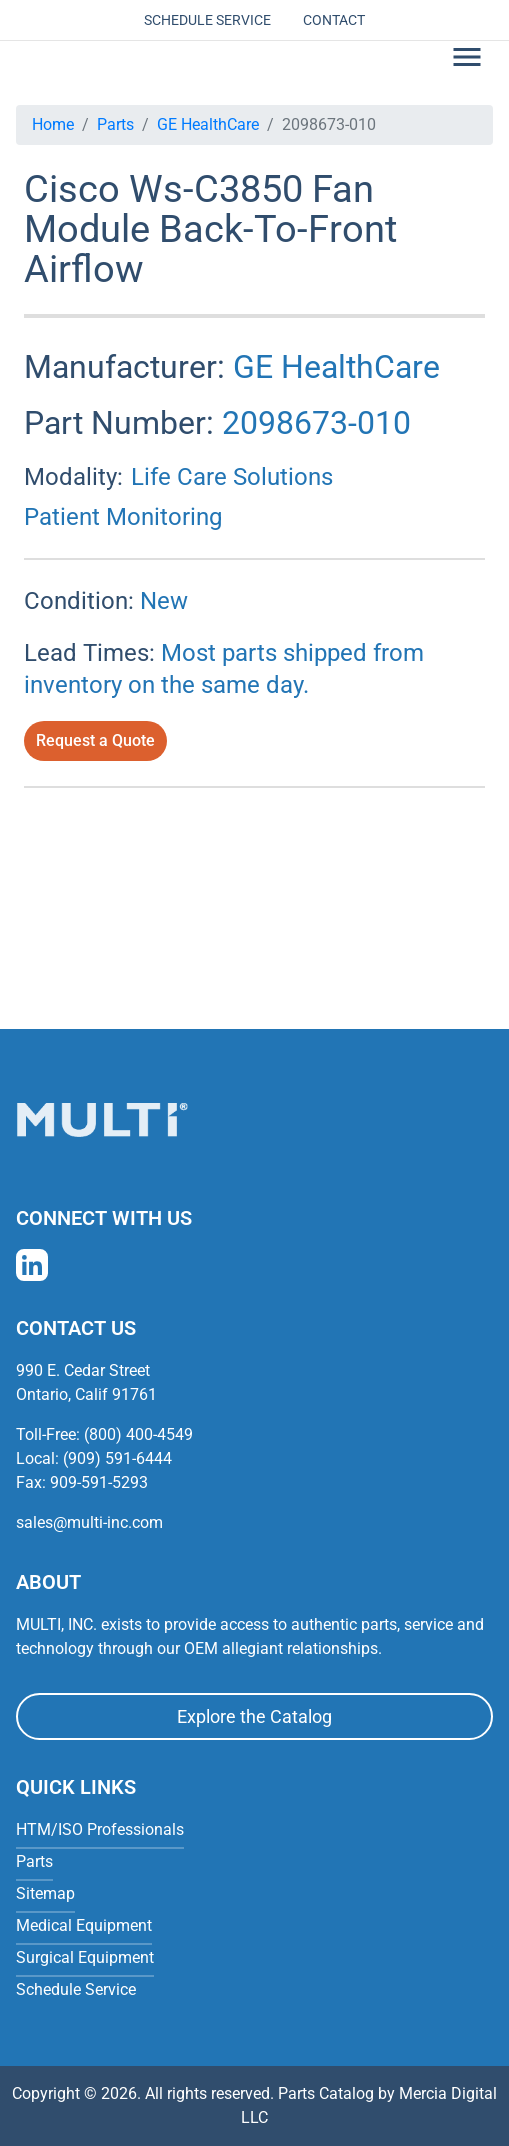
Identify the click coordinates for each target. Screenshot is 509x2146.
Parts (115, 124)
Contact (334, 20)
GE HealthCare (208, 124)
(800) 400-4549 (138, 1434)
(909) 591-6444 (117, 1458)
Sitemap (45, 1893)
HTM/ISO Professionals (100, 1829)
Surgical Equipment (85, 1957)
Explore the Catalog (254, 1716)
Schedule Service (207, 20)
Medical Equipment (84, 1925)
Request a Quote (95, 740)
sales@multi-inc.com (89, 1522)
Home (53, 124)
